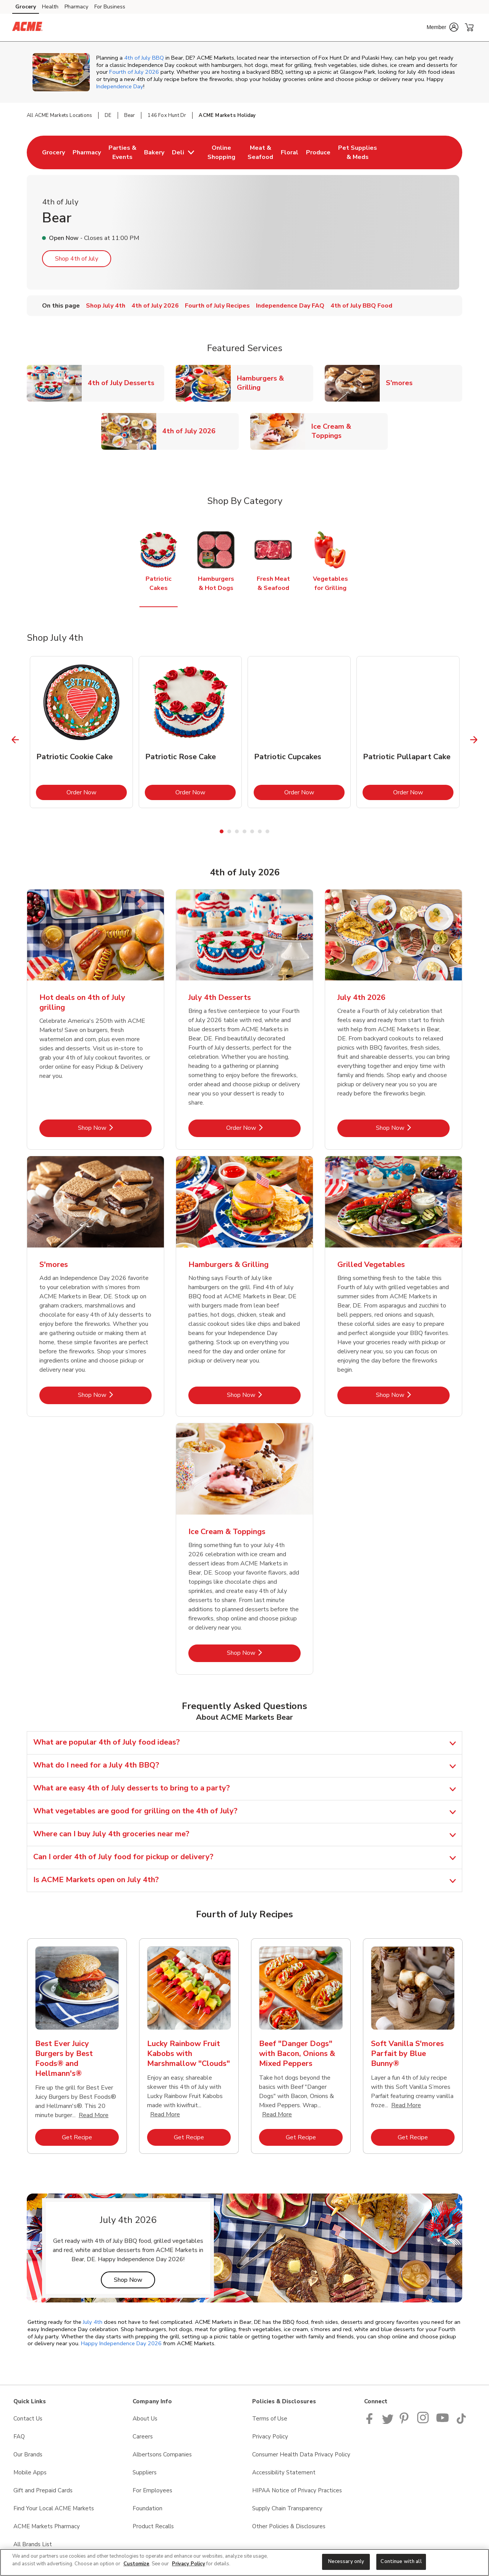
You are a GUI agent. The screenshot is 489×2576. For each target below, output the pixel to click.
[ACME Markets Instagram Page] (423, 2422)
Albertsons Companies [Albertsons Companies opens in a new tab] (162, 2454)
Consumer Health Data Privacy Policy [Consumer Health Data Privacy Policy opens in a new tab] (301, 2454)
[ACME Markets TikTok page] (461, 2422)
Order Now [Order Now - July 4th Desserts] (263, 1127)
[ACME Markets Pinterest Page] (405, 2422)
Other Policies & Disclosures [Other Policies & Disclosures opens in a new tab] (288, 2526)
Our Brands (27, 2454)
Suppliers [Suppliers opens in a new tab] (145, 2472)
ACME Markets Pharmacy (46, 2526)
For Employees (152, 2490)
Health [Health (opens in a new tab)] (50, 6)
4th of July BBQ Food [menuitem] (361, 305)
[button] (442, 27)
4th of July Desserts (124, 382)
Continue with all (401, 2561)
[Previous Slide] (15, 739)
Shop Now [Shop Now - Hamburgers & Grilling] (264, 1394)
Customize (136, 2563)
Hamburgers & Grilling (275, 383)
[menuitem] (53, 152)
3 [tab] (237, 831)
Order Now (96, 792)
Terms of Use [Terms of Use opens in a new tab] (269, 2418)
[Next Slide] (473, 739)
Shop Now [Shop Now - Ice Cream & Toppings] (264, 1652)
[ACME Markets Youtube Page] (443, 2422)
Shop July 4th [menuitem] (105, 305)
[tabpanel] (81, 732)
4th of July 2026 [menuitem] (155, 305)
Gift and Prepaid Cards (43, 2490)
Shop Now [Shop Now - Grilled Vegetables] (413, 1394)
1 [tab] (221, 831)
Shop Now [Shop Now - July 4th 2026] (413, 1127)
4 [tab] (244, 831)
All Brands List (32, 2544)
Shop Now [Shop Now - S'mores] (115, 1394)
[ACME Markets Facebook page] (371, 2422)
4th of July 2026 (192, 431)
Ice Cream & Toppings (349, 431)
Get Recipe (90, 2137)
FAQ (19, 2436)
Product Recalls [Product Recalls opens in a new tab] (153, 2526)
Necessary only (346, 2561)
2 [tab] (229, 831)
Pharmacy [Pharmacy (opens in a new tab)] (76, 6)
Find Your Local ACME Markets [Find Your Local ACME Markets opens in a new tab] (53, 2508)
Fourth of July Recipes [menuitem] (217, 305)
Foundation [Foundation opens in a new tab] (147, 2508)
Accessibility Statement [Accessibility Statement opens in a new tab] (284, 2472)
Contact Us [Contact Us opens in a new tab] (27, 2418)
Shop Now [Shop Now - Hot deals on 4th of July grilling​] (115, 1127)
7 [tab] (267, 831)
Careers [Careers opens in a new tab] (143, 2436)
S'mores (402, 382)
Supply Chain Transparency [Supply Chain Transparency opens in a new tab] (287, 2508)
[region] (244, 2562)
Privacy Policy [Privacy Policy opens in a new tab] (270, 2436)
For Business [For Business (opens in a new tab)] (109, 6)
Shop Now (134, 2279)
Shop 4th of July (76, 258)
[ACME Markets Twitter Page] (387, 2422)
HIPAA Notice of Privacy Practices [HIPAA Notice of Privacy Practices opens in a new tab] (297, 2490)
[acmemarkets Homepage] (27, 27)
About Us (145, 2418)
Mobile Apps (30, 2472)
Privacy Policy (188, 2563)
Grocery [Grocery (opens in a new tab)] (25, 6)
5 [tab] (252, 831)
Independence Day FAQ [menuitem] (290, 305)
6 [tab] (260, 831)
